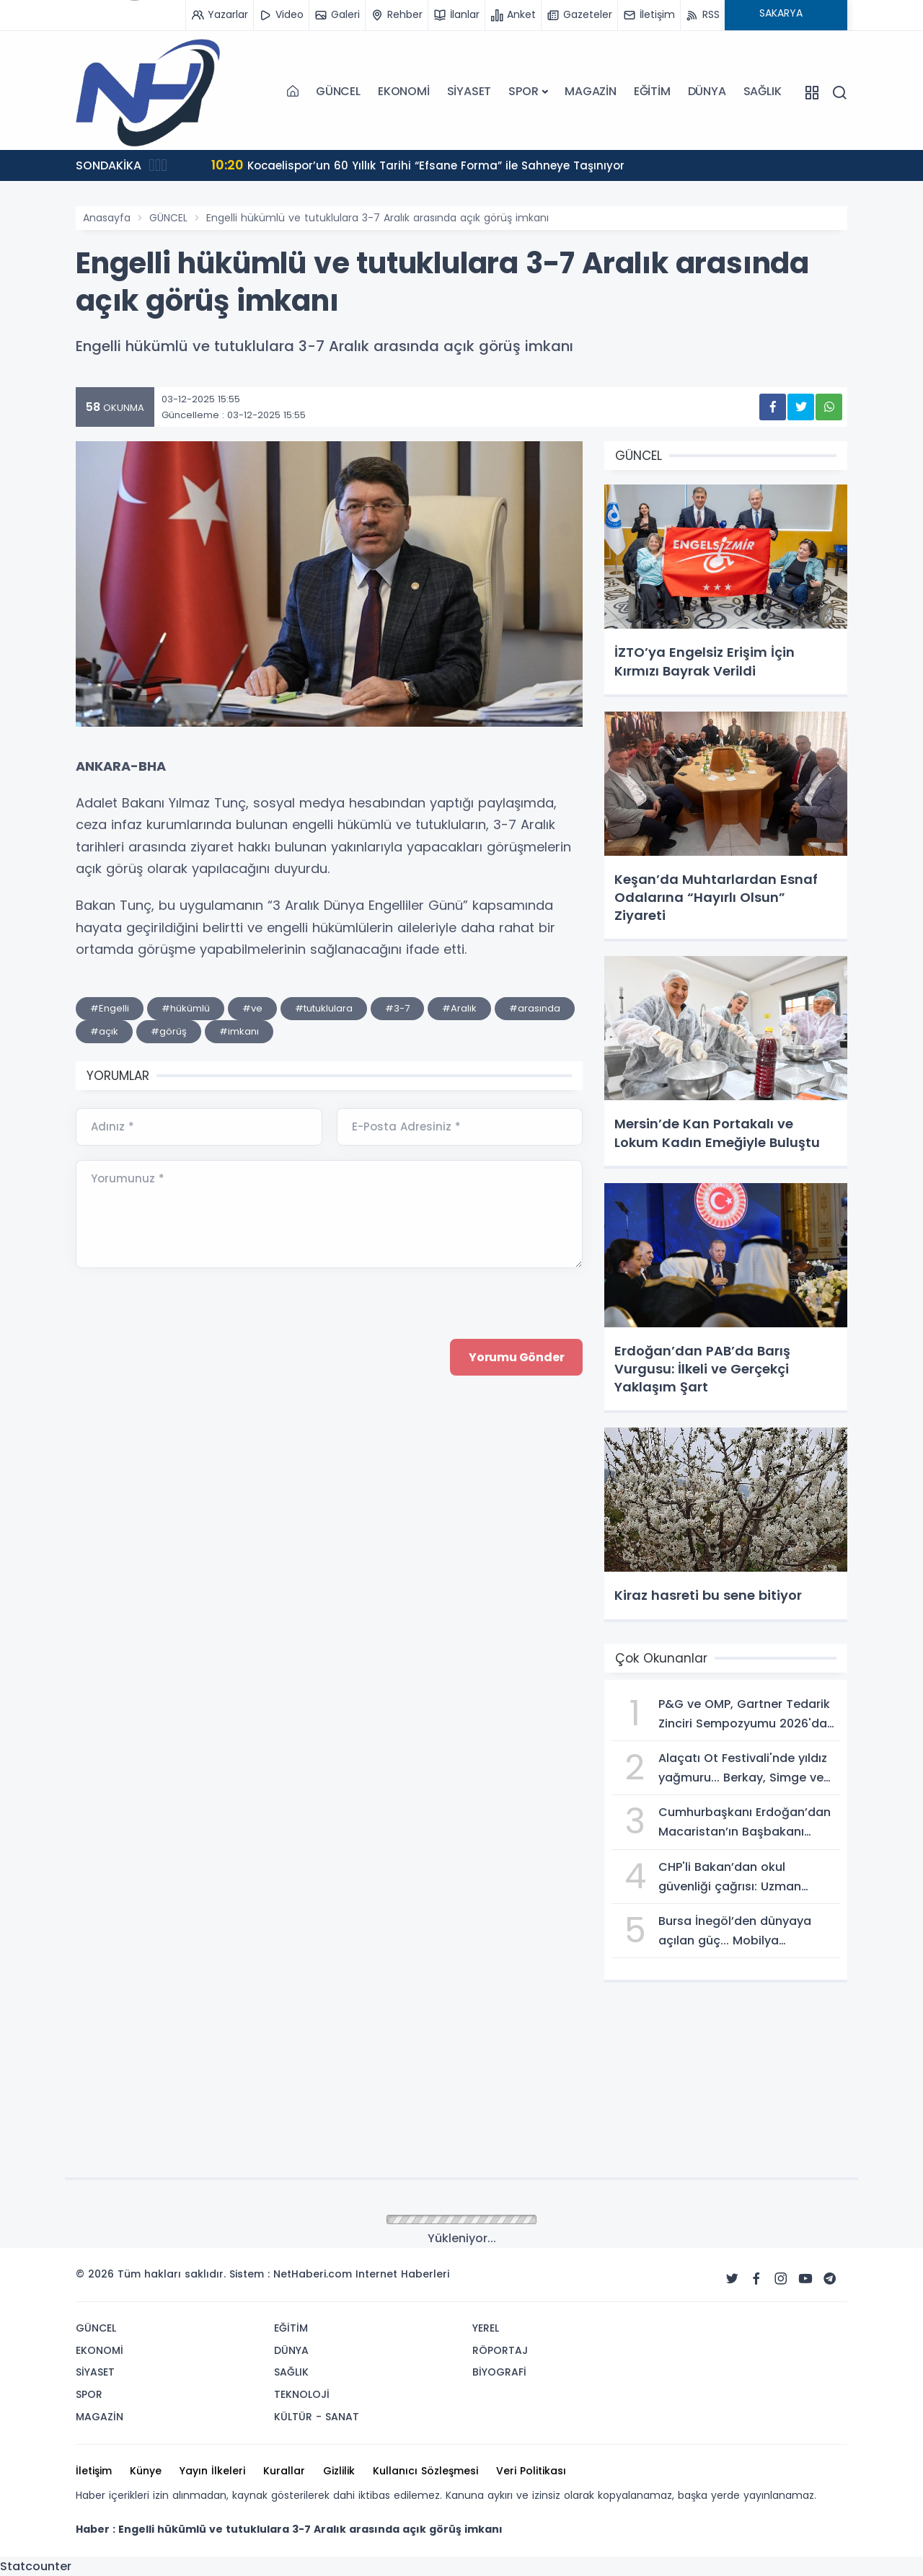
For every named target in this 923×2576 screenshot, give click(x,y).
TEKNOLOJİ (302, 2394)
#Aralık (459, 1008)
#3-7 (397, 1008)
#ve (252, 1008)
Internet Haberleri (402, 2274)
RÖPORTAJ (500, 2350)
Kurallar (284, 2471)
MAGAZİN (591, 91)
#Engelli (109, 1008)
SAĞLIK (762, 91)
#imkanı (239, 1031)
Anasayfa (107, 218)
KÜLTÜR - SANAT (316, 2416)
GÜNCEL (338, 91)
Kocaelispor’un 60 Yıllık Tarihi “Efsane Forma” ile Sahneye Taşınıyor (425, 165)
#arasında (534, 1008)
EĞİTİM (652, 91)
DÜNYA (707, 91)
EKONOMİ (404, 91)
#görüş (169, 1031)
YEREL (485, 2328)
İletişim (94, 2471)
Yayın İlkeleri (212, 2471)
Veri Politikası (531, 2471)
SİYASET (469, 91)
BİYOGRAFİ (499, 2372)
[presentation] (185, 1477)
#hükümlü (186, 1008)
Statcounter (35, 2566)
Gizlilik (339, 2471)
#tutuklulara (324, 1008)
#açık (104, 1031)
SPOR (523, 91)
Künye (146, 2471)
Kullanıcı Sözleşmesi (425, 2471)
